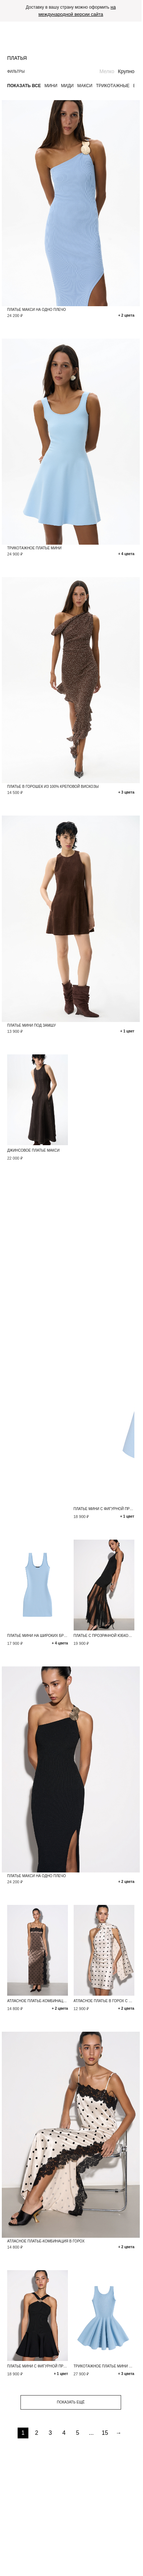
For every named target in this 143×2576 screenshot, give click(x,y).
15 (105, 2433)
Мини (51, 85)
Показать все (24, 85)
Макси (84, 85)
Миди (67, 85)
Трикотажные (112, 85)
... (91, 2433)
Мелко (107, 71)
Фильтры (16, 71)
